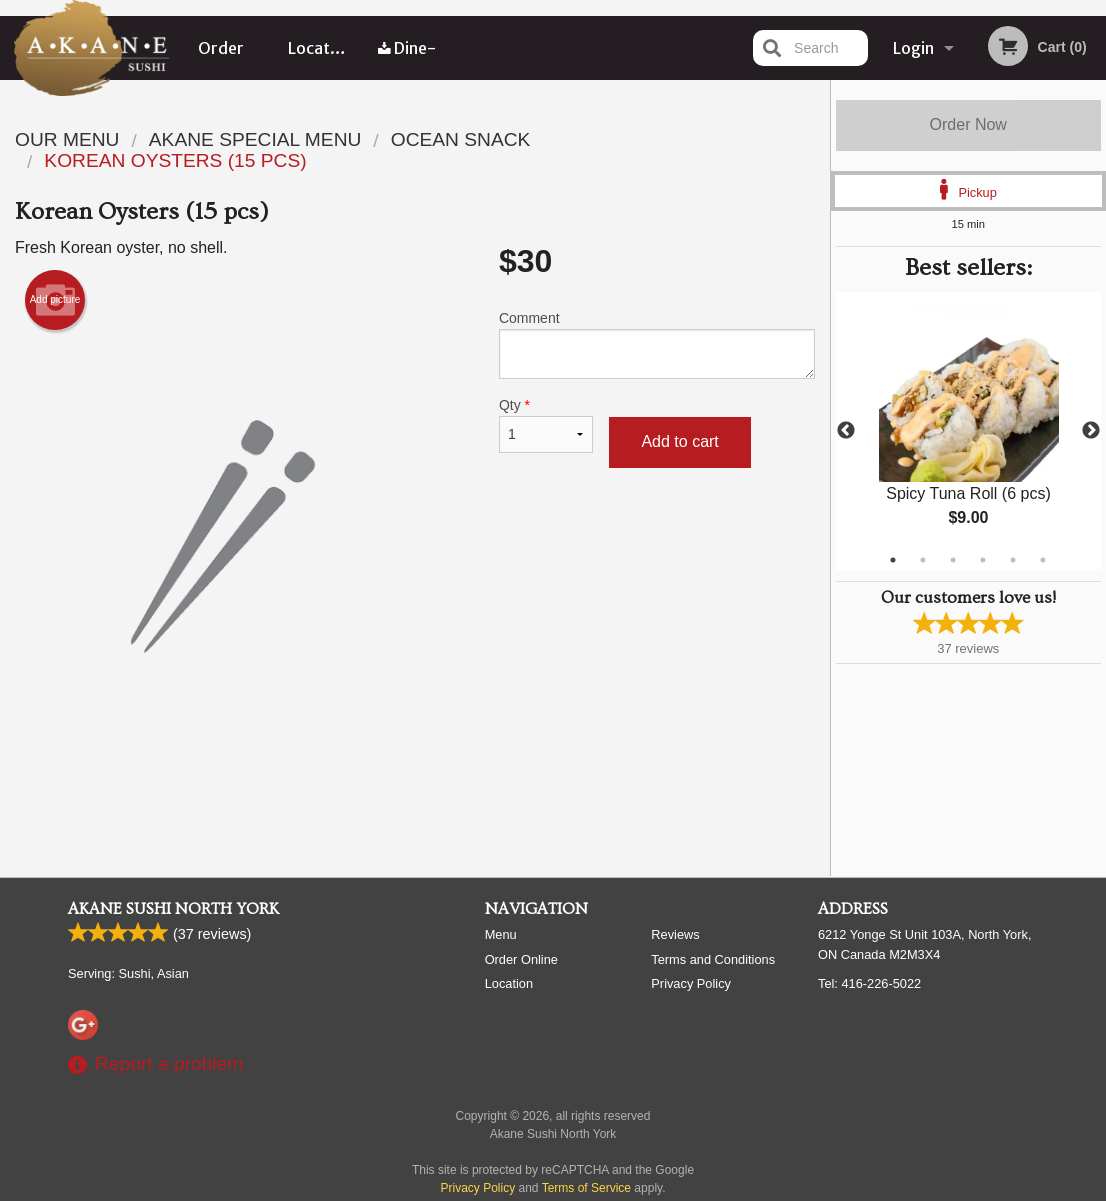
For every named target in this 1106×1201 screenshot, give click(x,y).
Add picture (55, 300)
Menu (501, 934)
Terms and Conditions (713, 959)
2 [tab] (923, 560)
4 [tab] (983, 560)
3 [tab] (953, 560)
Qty (546, 425)
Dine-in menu (407, 59)
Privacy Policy (691, 983)
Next (1091, 431)
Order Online (222, 59)
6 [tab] (1043, 560)
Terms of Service (586, 1188)
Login (913, 48)
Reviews (675, 934)
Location (320, 48)
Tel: (869, 983)
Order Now (968, 124)
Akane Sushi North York (173, 909)
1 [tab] (893, 560)
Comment (657, 344)
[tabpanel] (969, 431)
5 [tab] (1013, 560)
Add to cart (679, 441)
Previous (846, 431)
